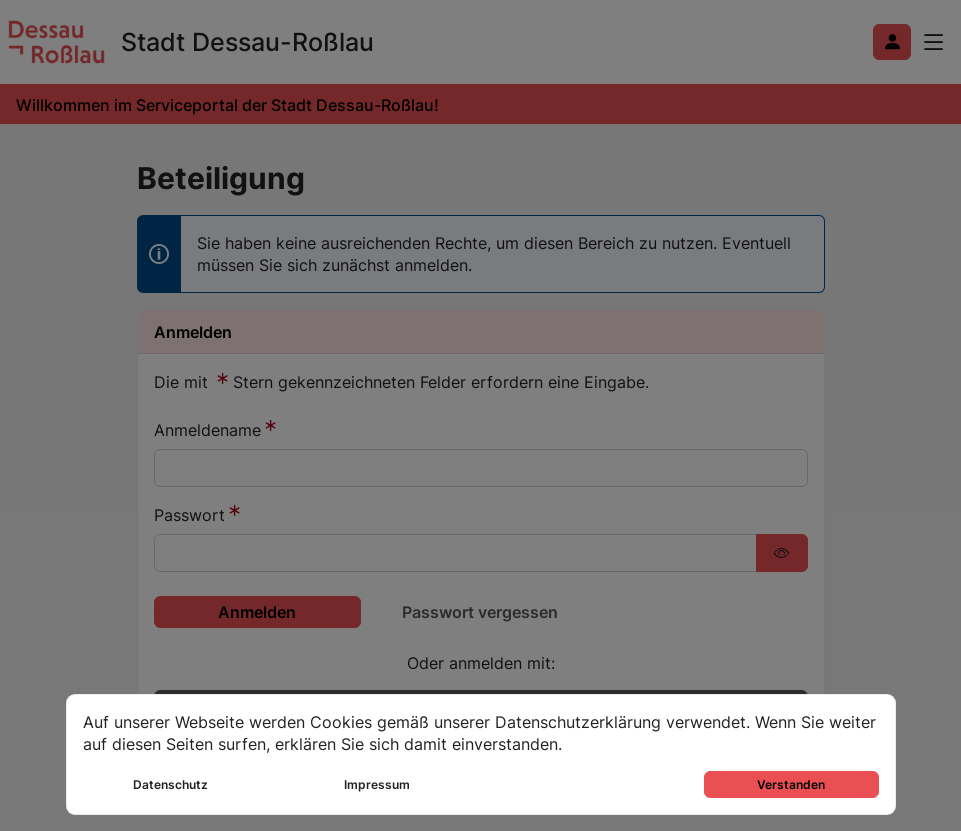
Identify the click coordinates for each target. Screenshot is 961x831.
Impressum (377, 784)
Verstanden (791, 784)
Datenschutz (170, 784)
